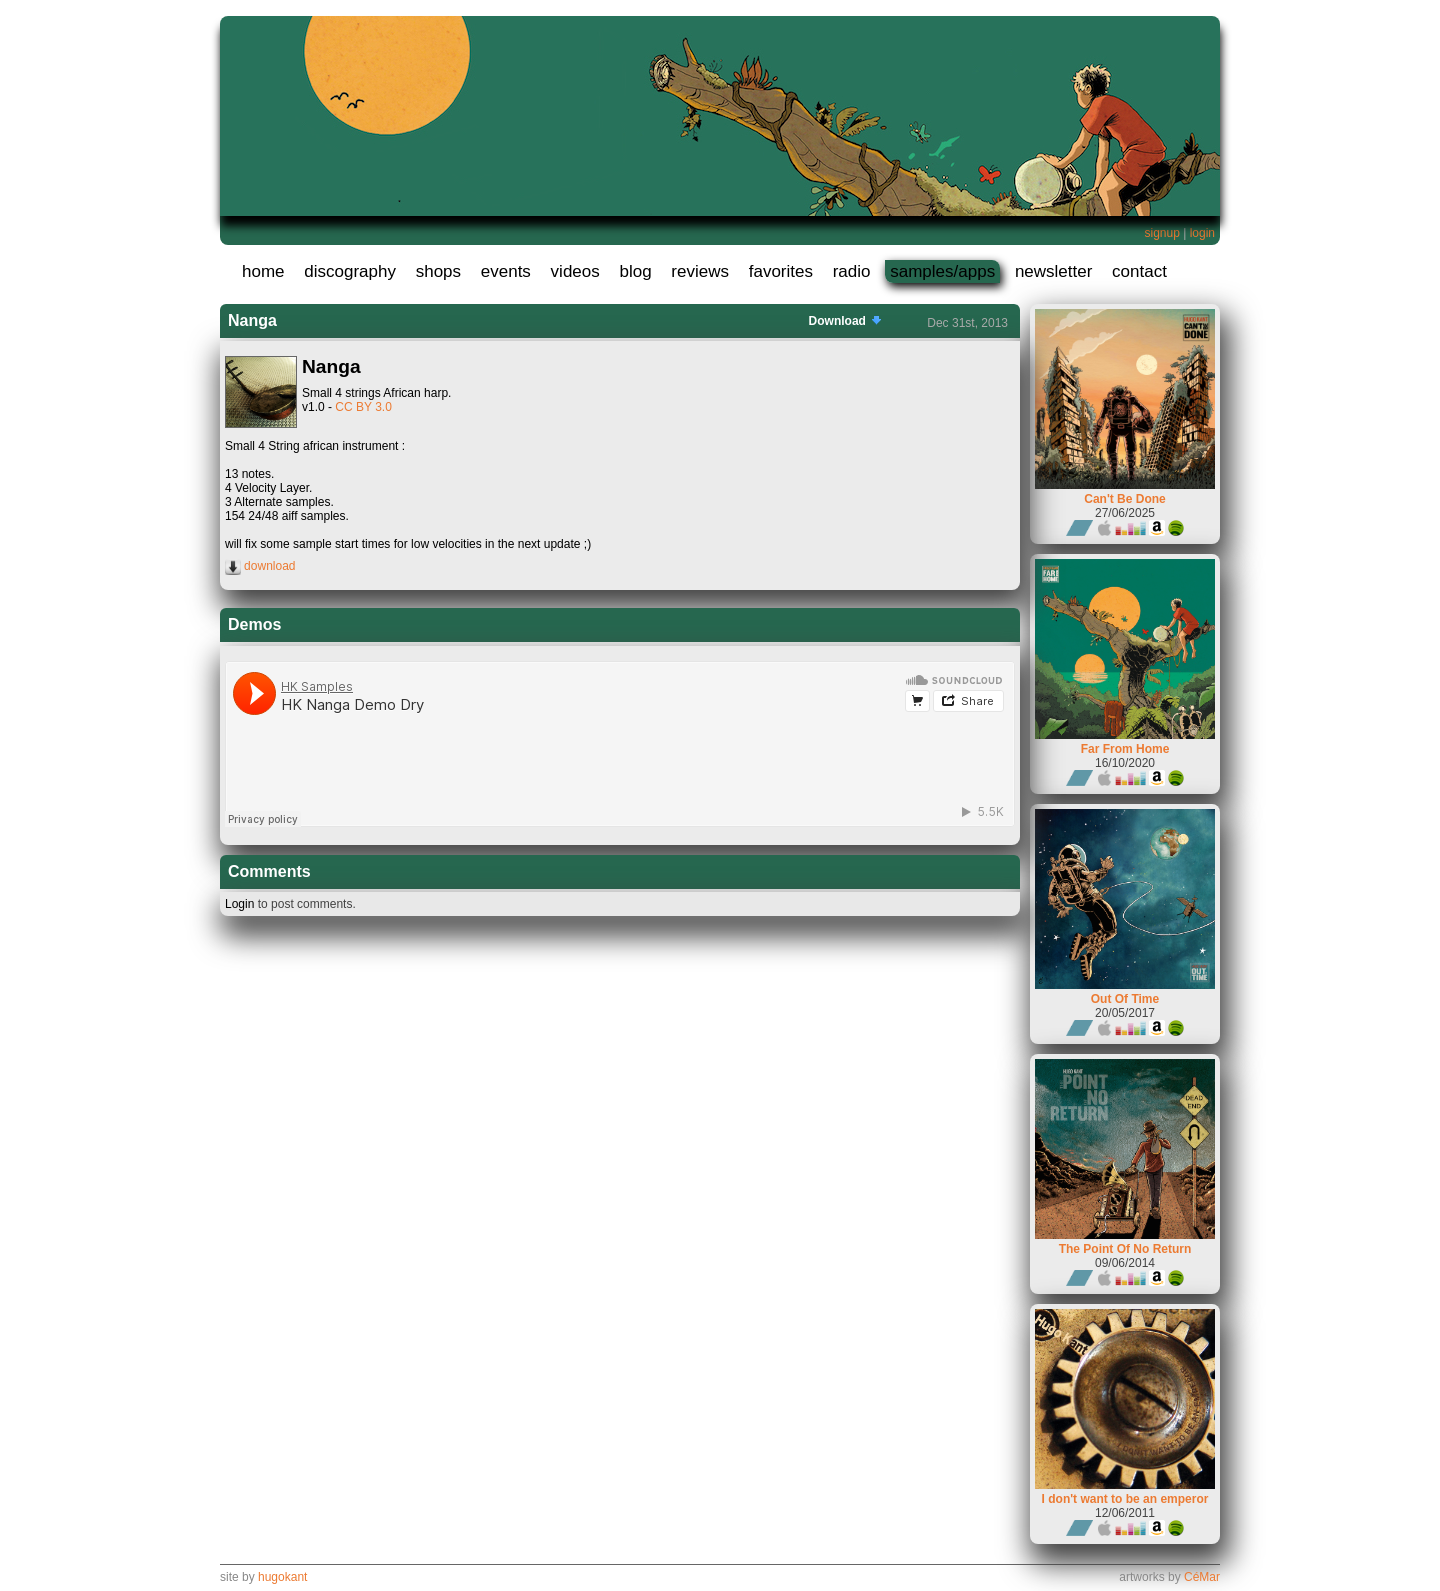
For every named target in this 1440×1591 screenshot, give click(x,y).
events (506, 271)
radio (852, 271)
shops (438, 271)
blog (635, 271)
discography (350, 271)
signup (1161, 233)
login (1202, 233)
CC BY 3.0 (363, 407)
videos (575, 271)
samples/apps (942, 271)
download (260, 566)
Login (239, 904)
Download (847, 321)
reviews (700, 271)
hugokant (282, 1577)
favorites (781, 271)
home (263, 271)
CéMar (1202, 1577)
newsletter (1053, 271)
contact (1139, 271)
